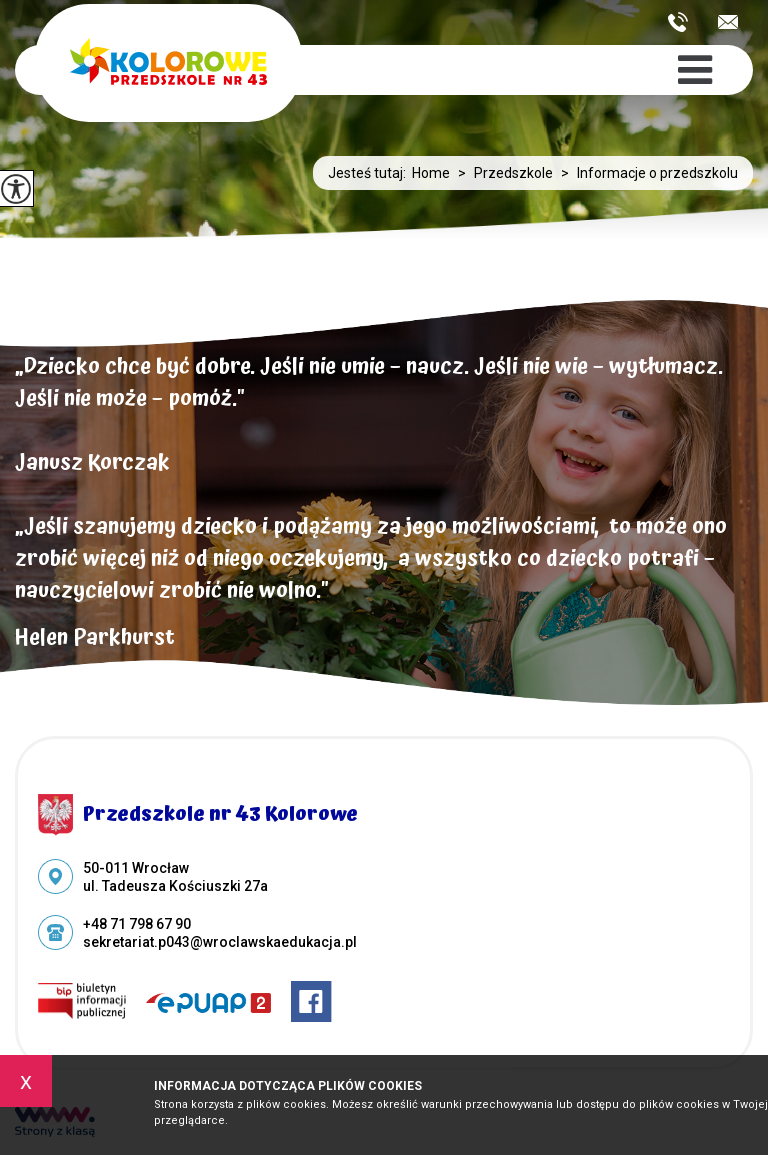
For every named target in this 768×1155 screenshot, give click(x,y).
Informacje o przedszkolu (645, 173)
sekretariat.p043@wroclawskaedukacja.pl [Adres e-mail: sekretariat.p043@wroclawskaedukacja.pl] (220, 942)
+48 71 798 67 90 (678, 22)
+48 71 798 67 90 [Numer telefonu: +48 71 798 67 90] (137, 924)
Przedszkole (501, 173)
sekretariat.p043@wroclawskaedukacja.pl (728, 22)
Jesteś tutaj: (370, 173)
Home (431, 173)
